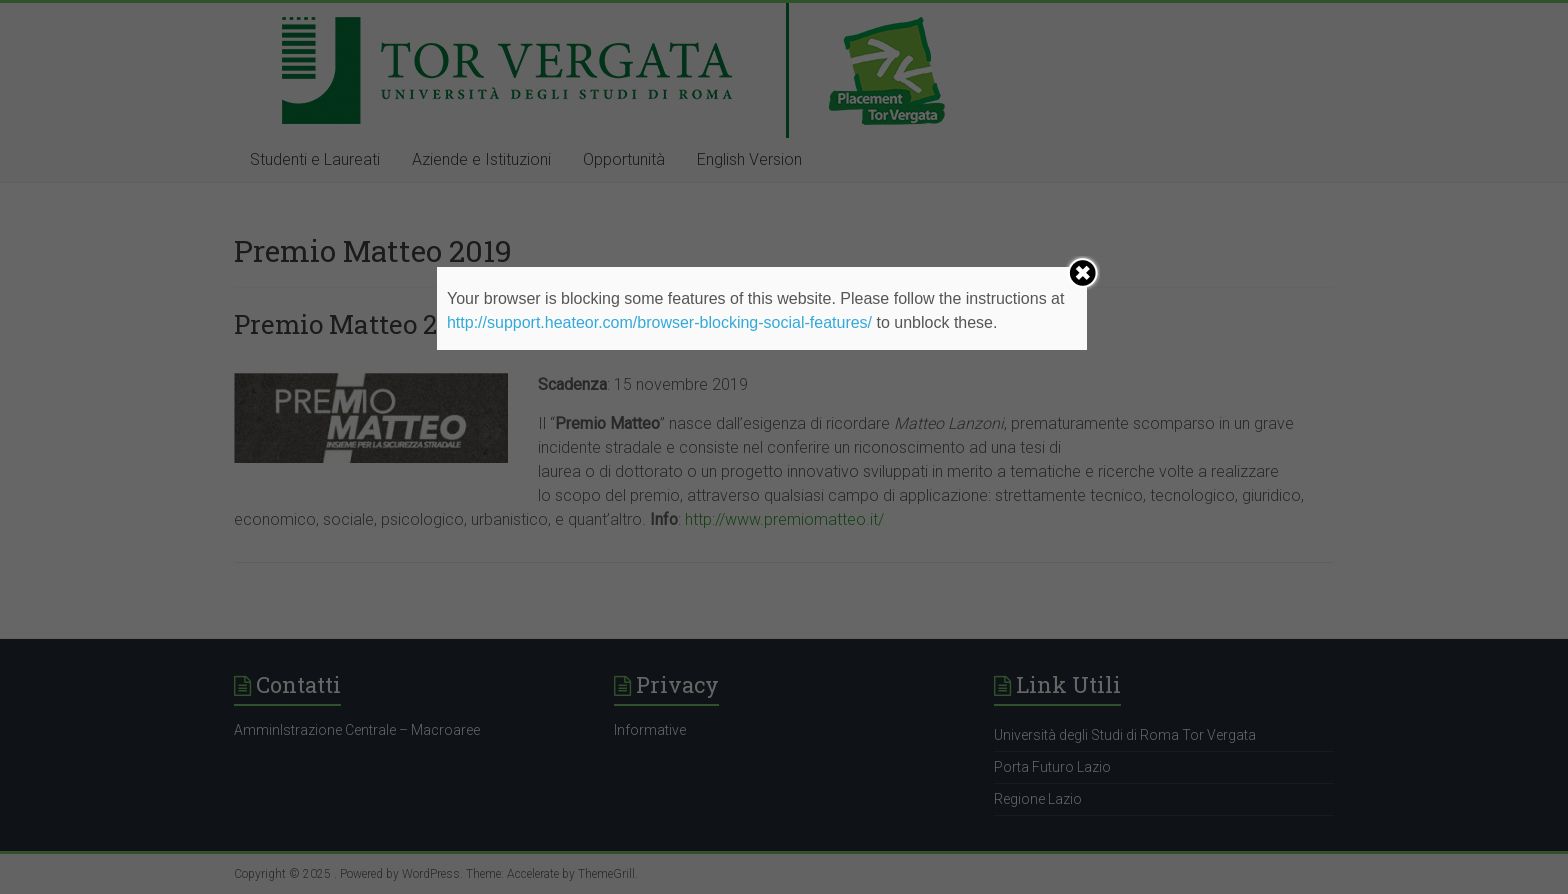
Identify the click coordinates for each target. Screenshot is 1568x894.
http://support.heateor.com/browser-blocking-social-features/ (659, 322)
